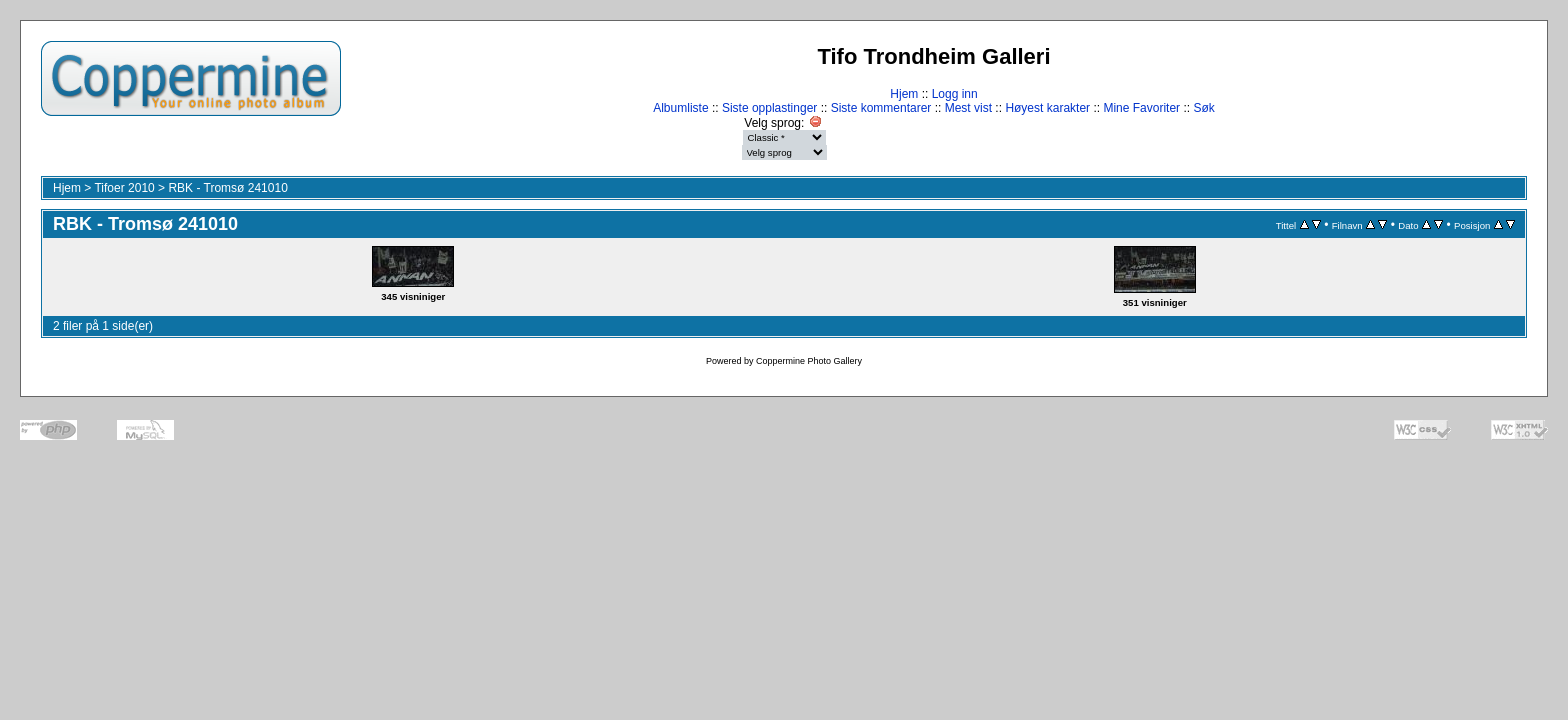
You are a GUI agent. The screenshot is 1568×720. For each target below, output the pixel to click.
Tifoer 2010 (124, 188)
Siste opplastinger (769, 108)
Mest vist (968, 108)
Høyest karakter (1047, 108)
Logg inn (955, 94)
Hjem (904, 94)
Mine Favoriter (1141, 108)
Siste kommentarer (881, 108)
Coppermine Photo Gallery (809, 361)
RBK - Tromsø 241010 (227, 188)
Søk (1203, 108)
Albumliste (680, 108)
